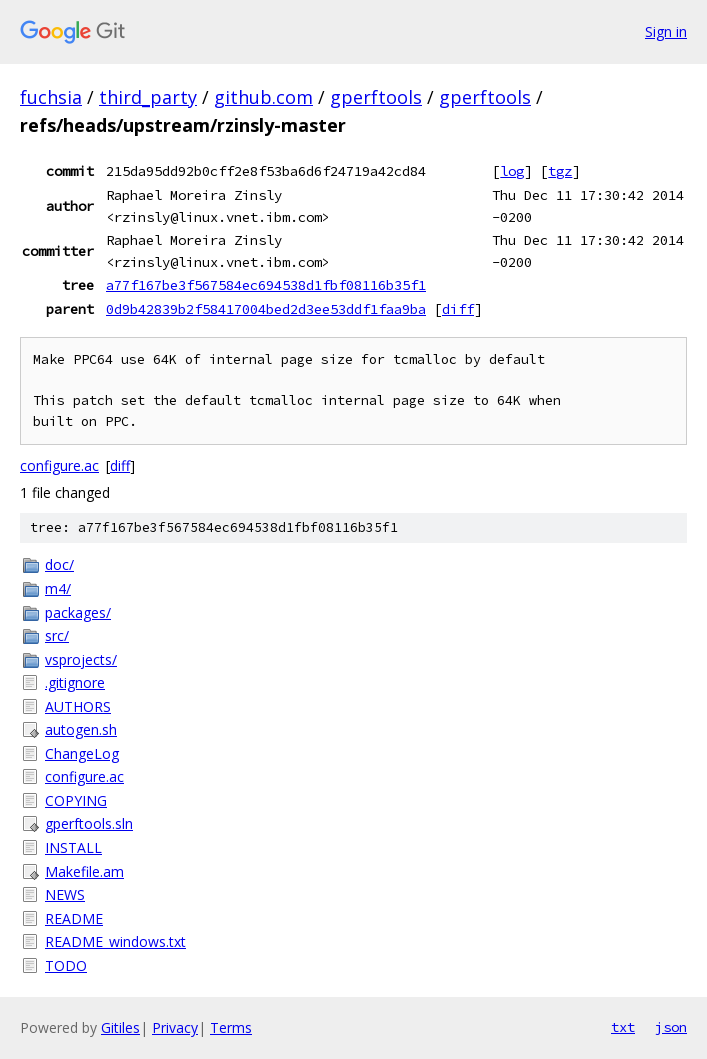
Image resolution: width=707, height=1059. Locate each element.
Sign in (666, 31)
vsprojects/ (81, 659)
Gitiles (120, 1027)
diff (458, 309)
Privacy (175, 1027)
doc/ (59, 564)
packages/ (78, 612)
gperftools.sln (89, 823)
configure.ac (59, 465)
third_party (148, 97)
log (512, 171)
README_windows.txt (115, 941)
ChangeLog (82, 753)
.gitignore (75, 682)
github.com (263, 97)
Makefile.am (84, 871)
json (671, 1027)
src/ (57, 635)
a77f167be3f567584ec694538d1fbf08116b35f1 (266, 285)
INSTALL (73, 847)
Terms (231, 1027)
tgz (560, 171)
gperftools (376, 97)
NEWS (65, 894)
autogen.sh (81, 729)
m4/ (58, 588)
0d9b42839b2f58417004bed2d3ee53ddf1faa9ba (266, 309)
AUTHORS (78, 706)
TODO (66, 965)
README (74, 918)
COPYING (76, 800)
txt (623, 1027)
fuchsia (51, 97)
